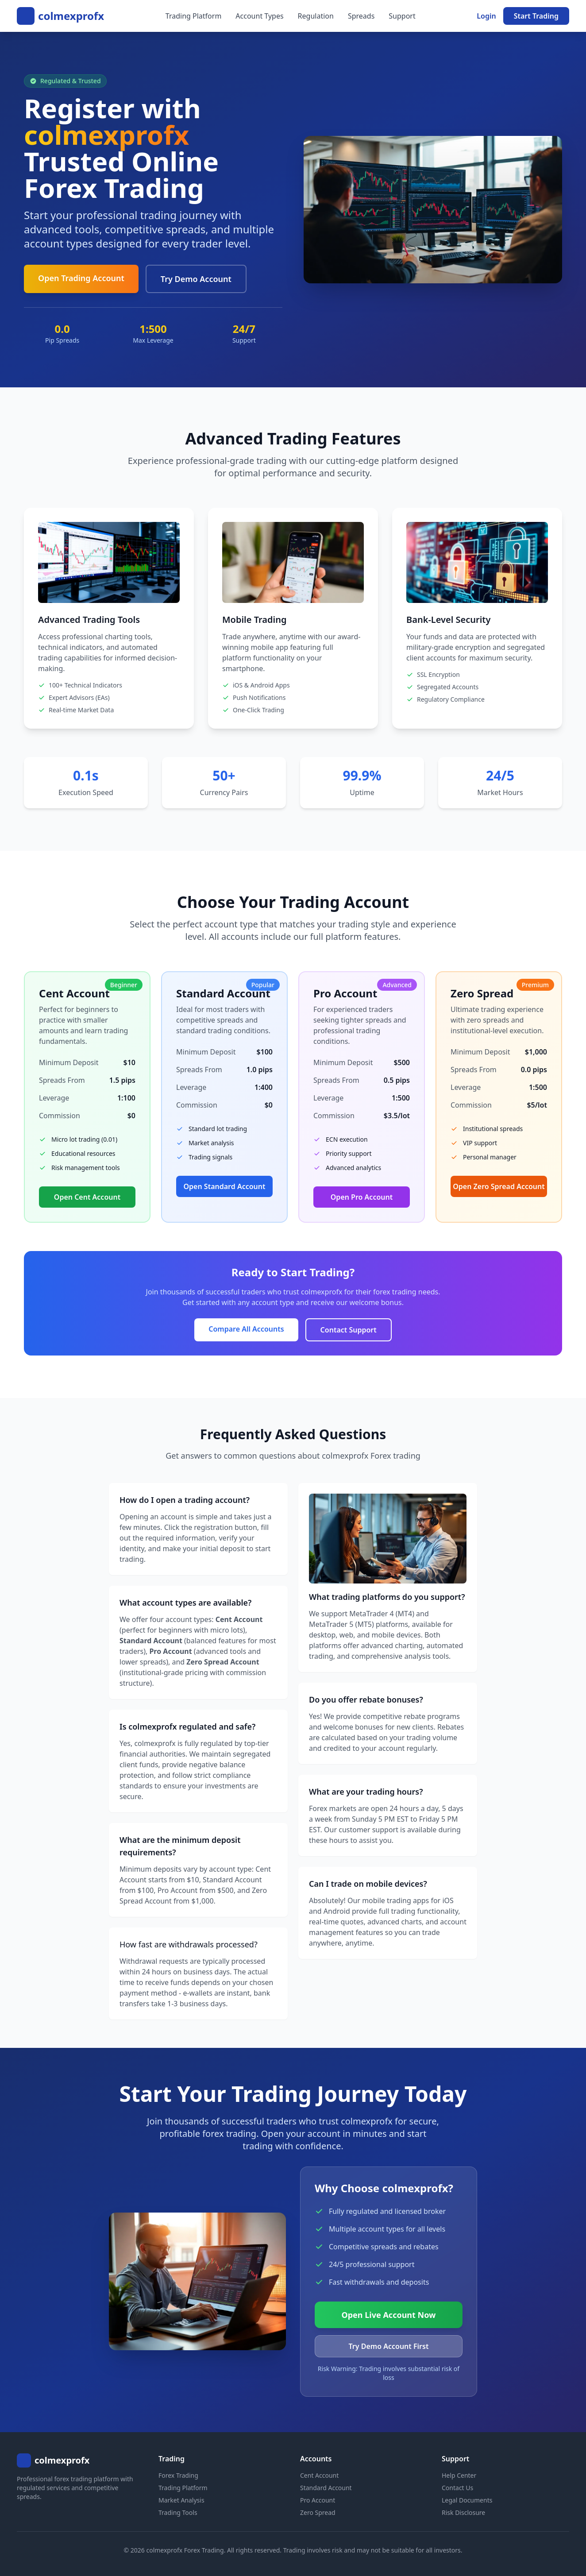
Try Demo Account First (389, 2346)
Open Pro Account (362, 1197)
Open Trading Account (81, 278)
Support (402, 16)
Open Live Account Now (389, 2315)
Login (486, 16)
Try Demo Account (196, 279)
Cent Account (319, 2475)
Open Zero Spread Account (499, 1186)
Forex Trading (178, 2475)
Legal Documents (467, 2500)
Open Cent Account (87, 1197)
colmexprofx (71, 16)
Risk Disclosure (463, 2512)
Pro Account (317, 2500)
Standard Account (326, 2487)
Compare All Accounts (246, 1329)
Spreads (361, 16)
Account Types (259, 16)
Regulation (316, 16)
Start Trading (536, 16)
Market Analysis (181, 2500)
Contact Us (457, 2487)
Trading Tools (177, 2512)
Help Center (459, 2475)
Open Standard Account (225, 1186)
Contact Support (348, 1330)
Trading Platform (194, 16)
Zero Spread (317, 2512)
